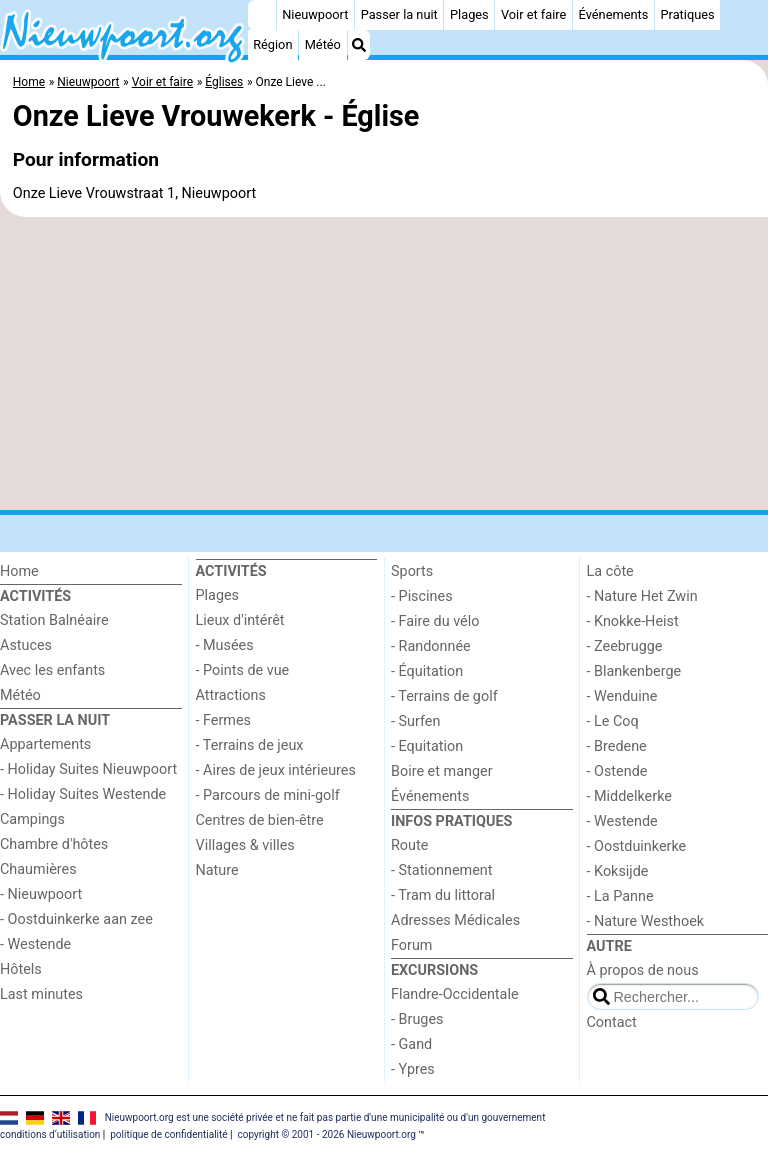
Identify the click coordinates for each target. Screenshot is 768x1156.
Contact (612, 1022)
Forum (411, 945)
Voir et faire (533, 14)
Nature (217, 870)
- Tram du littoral (443, 895)
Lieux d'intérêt (240, 620)
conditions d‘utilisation (50, 1134)
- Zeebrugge (625, 646)
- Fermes (224, 720)
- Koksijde (618, 871)
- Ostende (617, 771)
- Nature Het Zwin (642, 596)
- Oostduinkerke (637, 846)
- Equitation (427, 746)
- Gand (411, 1044)
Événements (614, 14)
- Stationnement (441, 870)
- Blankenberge (634, 671)
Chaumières (38, 869)
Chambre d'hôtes (54, 844)
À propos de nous (643, 970)
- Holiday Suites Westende (83, 794)
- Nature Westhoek (646, 921)
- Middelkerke (629, 796)
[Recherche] (359, 45)
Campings (32, 819)
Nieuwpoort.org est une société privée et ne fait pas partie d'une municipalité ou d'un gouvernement (325, 1117)
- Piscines (422, 596)
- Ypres (413, 1069)
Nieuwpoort (315, 14)
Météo (323, 44)
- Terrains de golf (444, 696)
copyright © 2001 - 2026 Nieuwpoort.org (326, 1134)
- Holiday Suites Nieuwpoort (88, 769)
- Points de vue (243, 670)
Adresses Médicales (455, 920)
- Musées (225, 645)
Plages (469, 14)
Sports (412, 571)
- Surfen (415, 721)
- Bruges (417, 1019)
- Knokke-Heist (633, 621)
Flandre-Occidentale (455, 994)
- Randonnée (431, 646)
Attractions (231, 695)
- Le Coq (613, 721)
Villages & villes (245, 845)
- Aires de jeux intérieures (276, 770)
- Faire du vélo (435, 621)
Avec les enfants (52, 670)
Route (409, 845)
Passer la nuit (399, 14)
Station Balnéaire (54, 620)
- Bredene (617, 746)
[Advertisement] (384, 364)
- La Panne (620, 896)
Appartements (45, 744)
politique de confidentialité (168, 1134)
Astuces (26, 645)
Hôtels (21, 969)
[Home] (262, 15)
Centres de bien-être (260, 820)
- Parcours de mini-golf (268, 795)
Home (19, 571)
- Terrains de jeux (250, 745)
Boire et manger (442, 771)
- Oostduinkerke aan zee (76, 919)
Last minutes (41, 994)
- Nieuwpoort (41, 894)
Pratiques (687, 14)
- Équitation (427, 671)
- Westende (35, 944)
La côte (610, 571)
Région (272, 44)
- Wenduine (622, 696)
